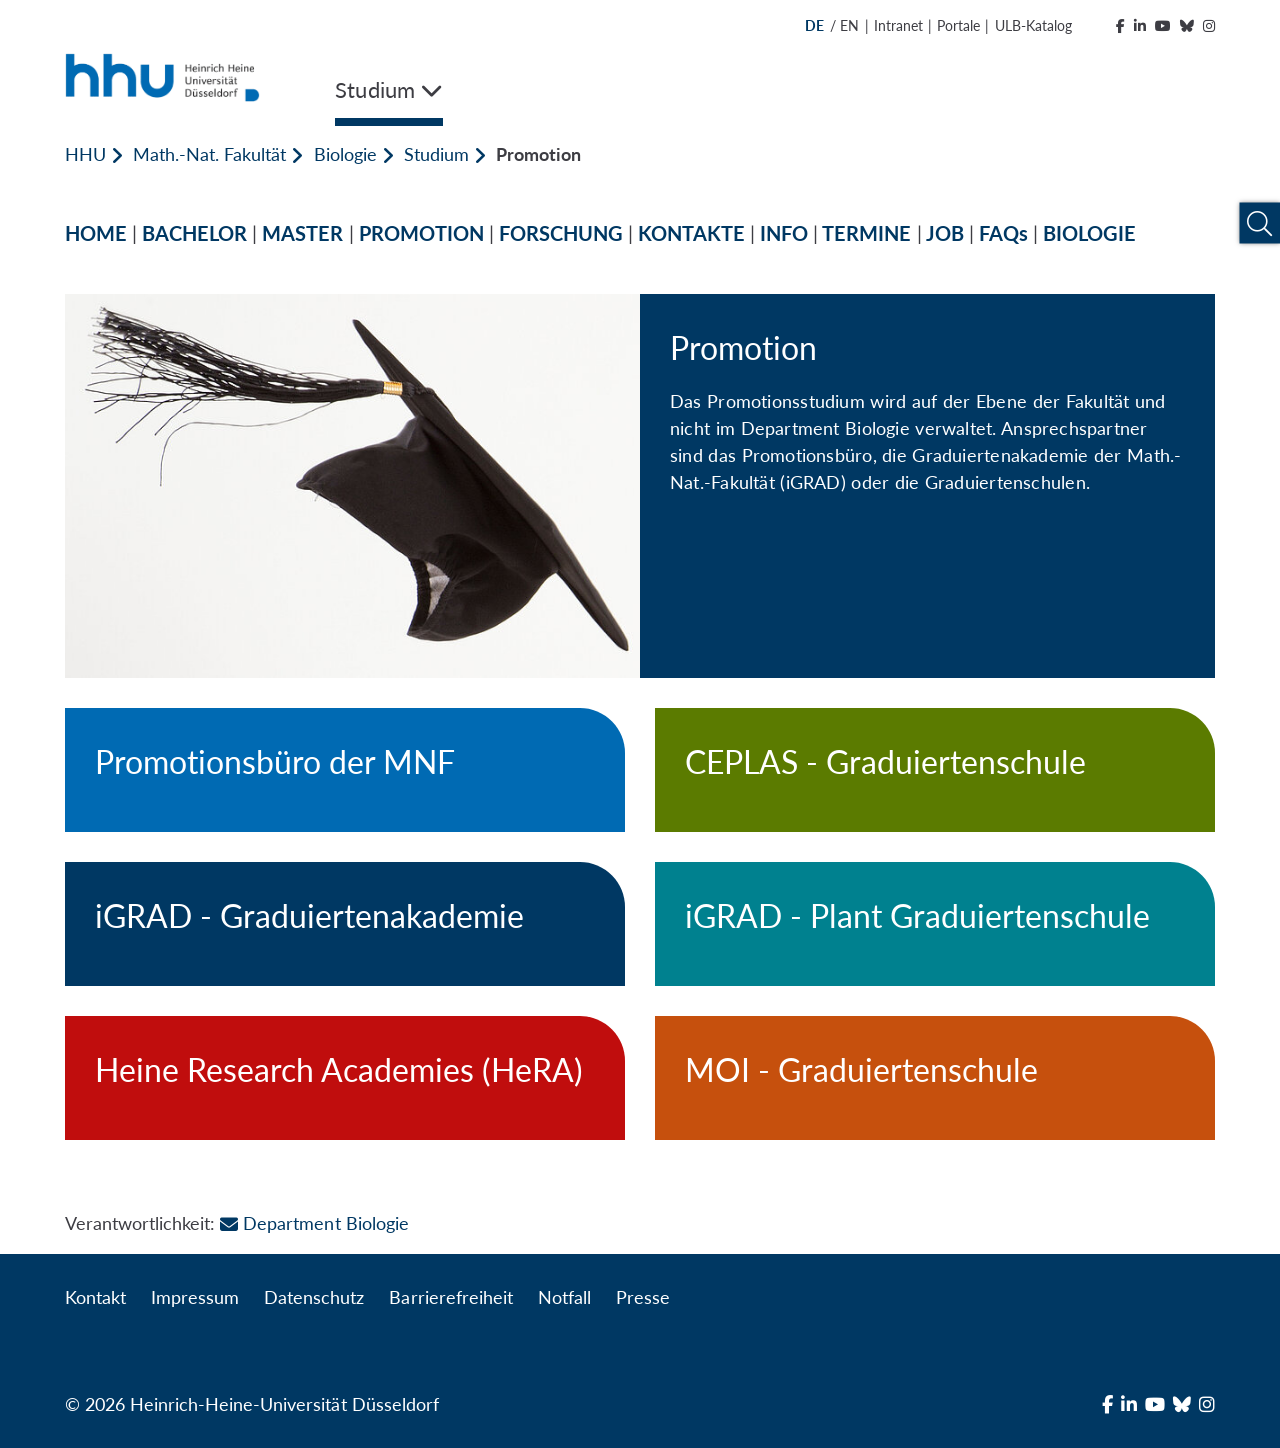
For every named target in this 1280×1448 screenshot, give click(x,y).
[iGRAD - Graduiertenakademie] (345, 924)
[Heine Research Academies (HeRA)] (345, 1078)
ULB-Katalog (1033, 25)
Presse (643, 1297)
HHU (85, 154)
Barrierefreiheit (450, 1297)
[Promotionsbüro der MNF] (345, 770)
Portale (958, 25)
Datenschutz (314, 1297)
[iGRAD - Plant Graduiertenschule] (935, 924)
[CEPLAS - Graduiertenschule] (935, 770)
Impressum (195, 1297)
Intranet (898, 25)
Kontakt (95, 1297)
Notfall (564, 1297)
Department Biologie (314, 1223)
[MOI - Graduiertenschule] (935, 1078)
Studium (436, 154)
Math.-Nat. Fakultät (209, 154)
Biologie (345, 154)
